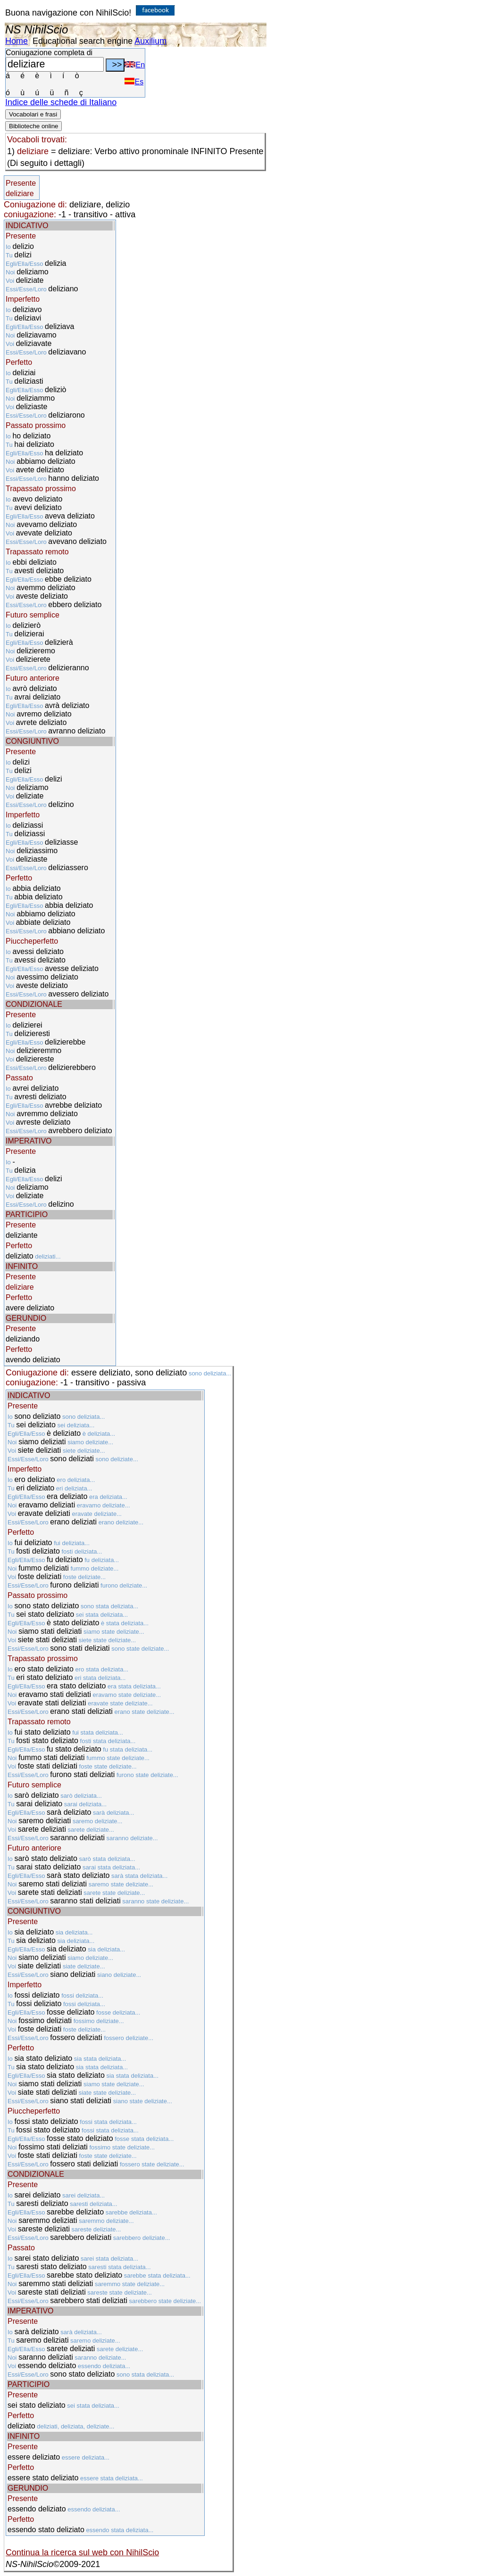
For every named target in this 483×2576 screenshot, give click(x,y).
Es (134, 82)
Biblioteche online (33, 126)
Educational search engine (83, 41)
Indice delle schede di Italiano (61, 102)
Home (16, 41)
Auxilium (150, 41)
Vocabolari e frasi (33, 114)
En (135, 65)
